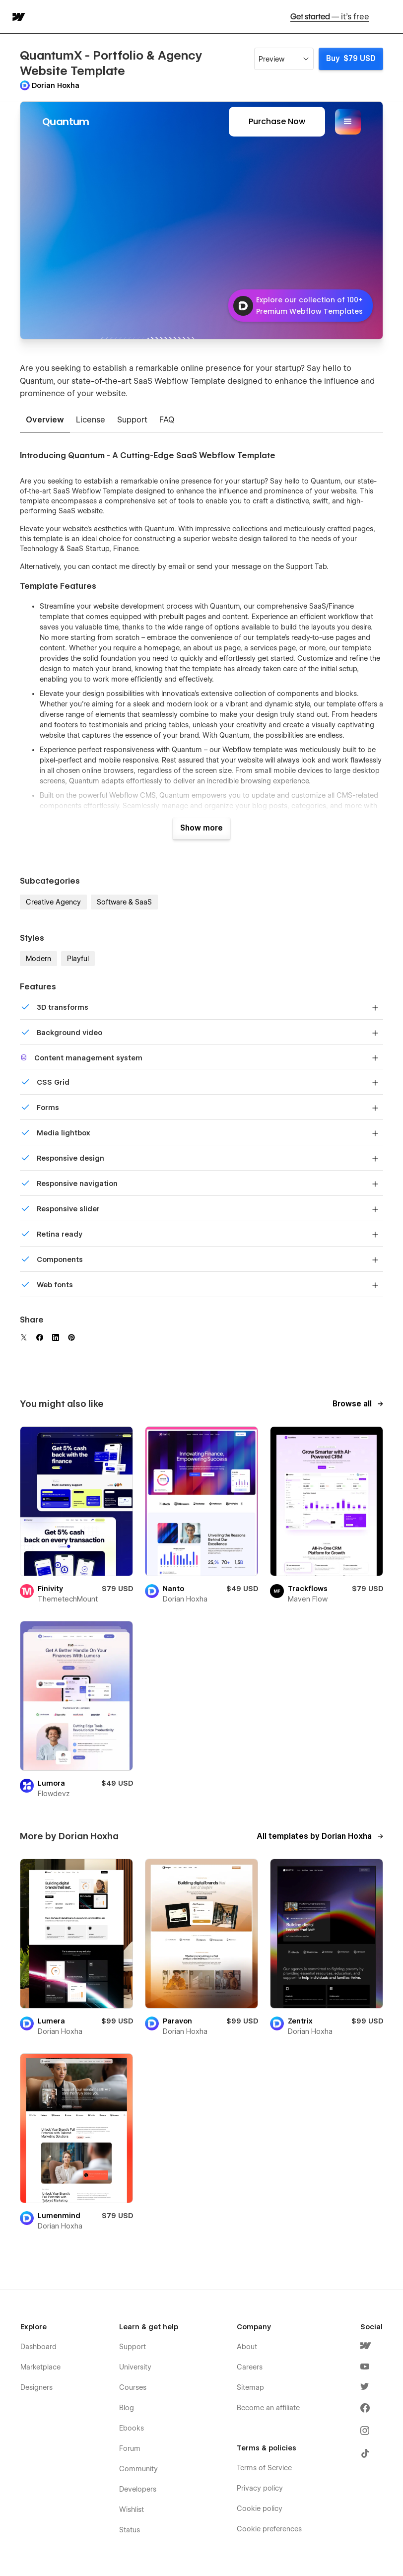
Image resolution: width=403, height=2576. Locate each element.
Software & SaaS (124, 902)
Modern (38, 959)
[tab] (45, 420)
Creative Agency (53, 902)
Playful (78, 959)
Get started (329, 16)
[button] (389, 16)
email (177, 566)
